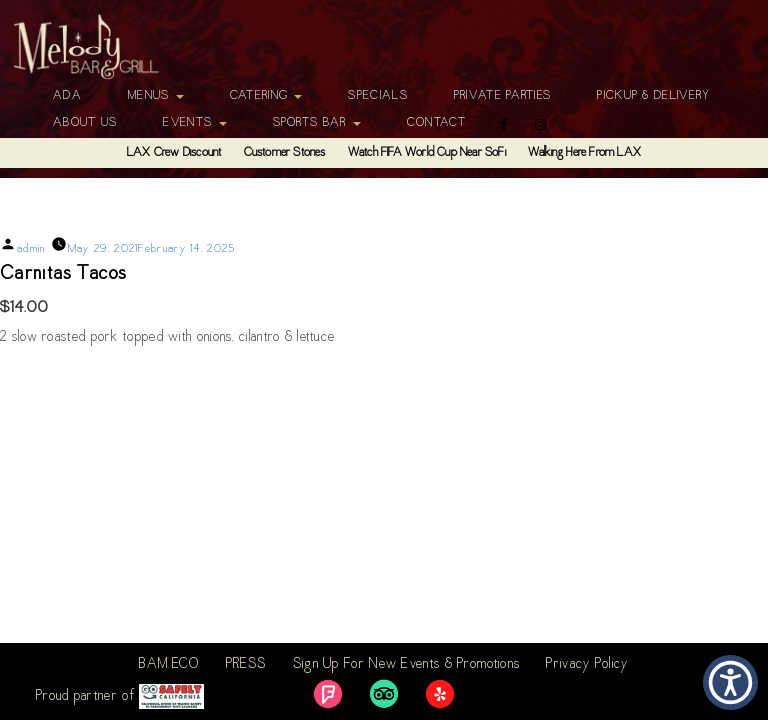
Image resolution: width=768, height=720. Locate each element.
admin (31, 249)
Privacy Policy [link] (587, 665)
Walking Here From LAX (584, 153)
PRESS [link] (246, 665)
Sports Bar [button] (317, 123)
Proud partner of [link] (120, 696)
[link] (328, 694)
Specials (377, 96)
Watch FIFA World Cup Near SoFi (427, 153)
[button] (730, 682)
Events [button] (194, 123)
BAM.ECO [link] (169, 665)
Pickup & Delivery (653, 96)
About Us (85, 123)
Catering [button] (266, 96)
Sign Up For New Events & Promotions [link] (407, 665)
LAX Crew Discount (174, 153)
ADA (67, 96)
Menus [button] (156, 96)
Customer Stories (285, 153)
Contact (436, 123)
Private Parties (503, 96)
